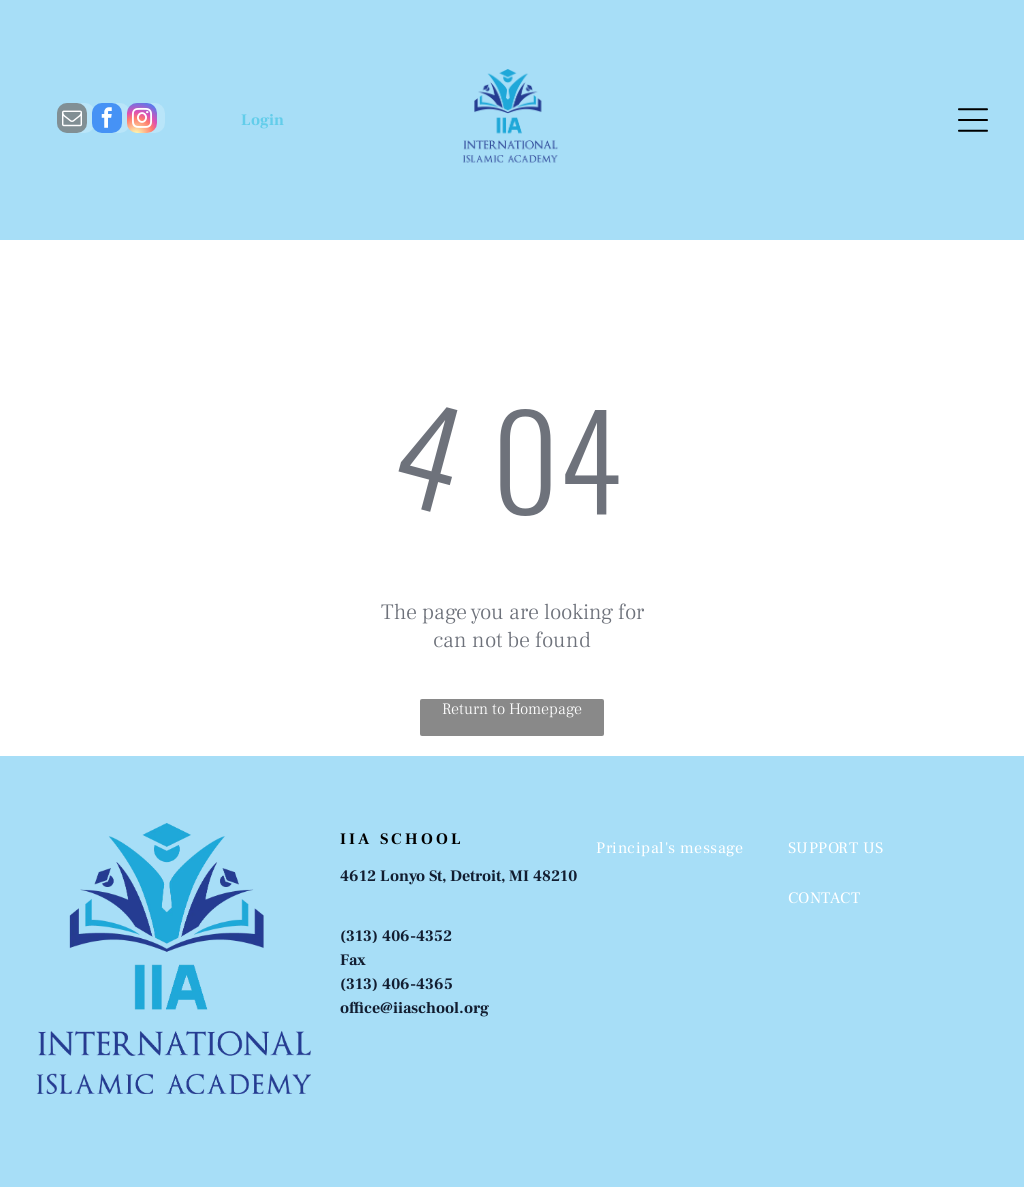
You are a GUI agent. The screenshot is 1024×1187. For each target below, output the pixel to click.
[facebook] (107, 120)
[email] (72, 120)
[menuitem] (675, 848)
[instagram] (142, 120)
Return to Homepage (512, 709)
